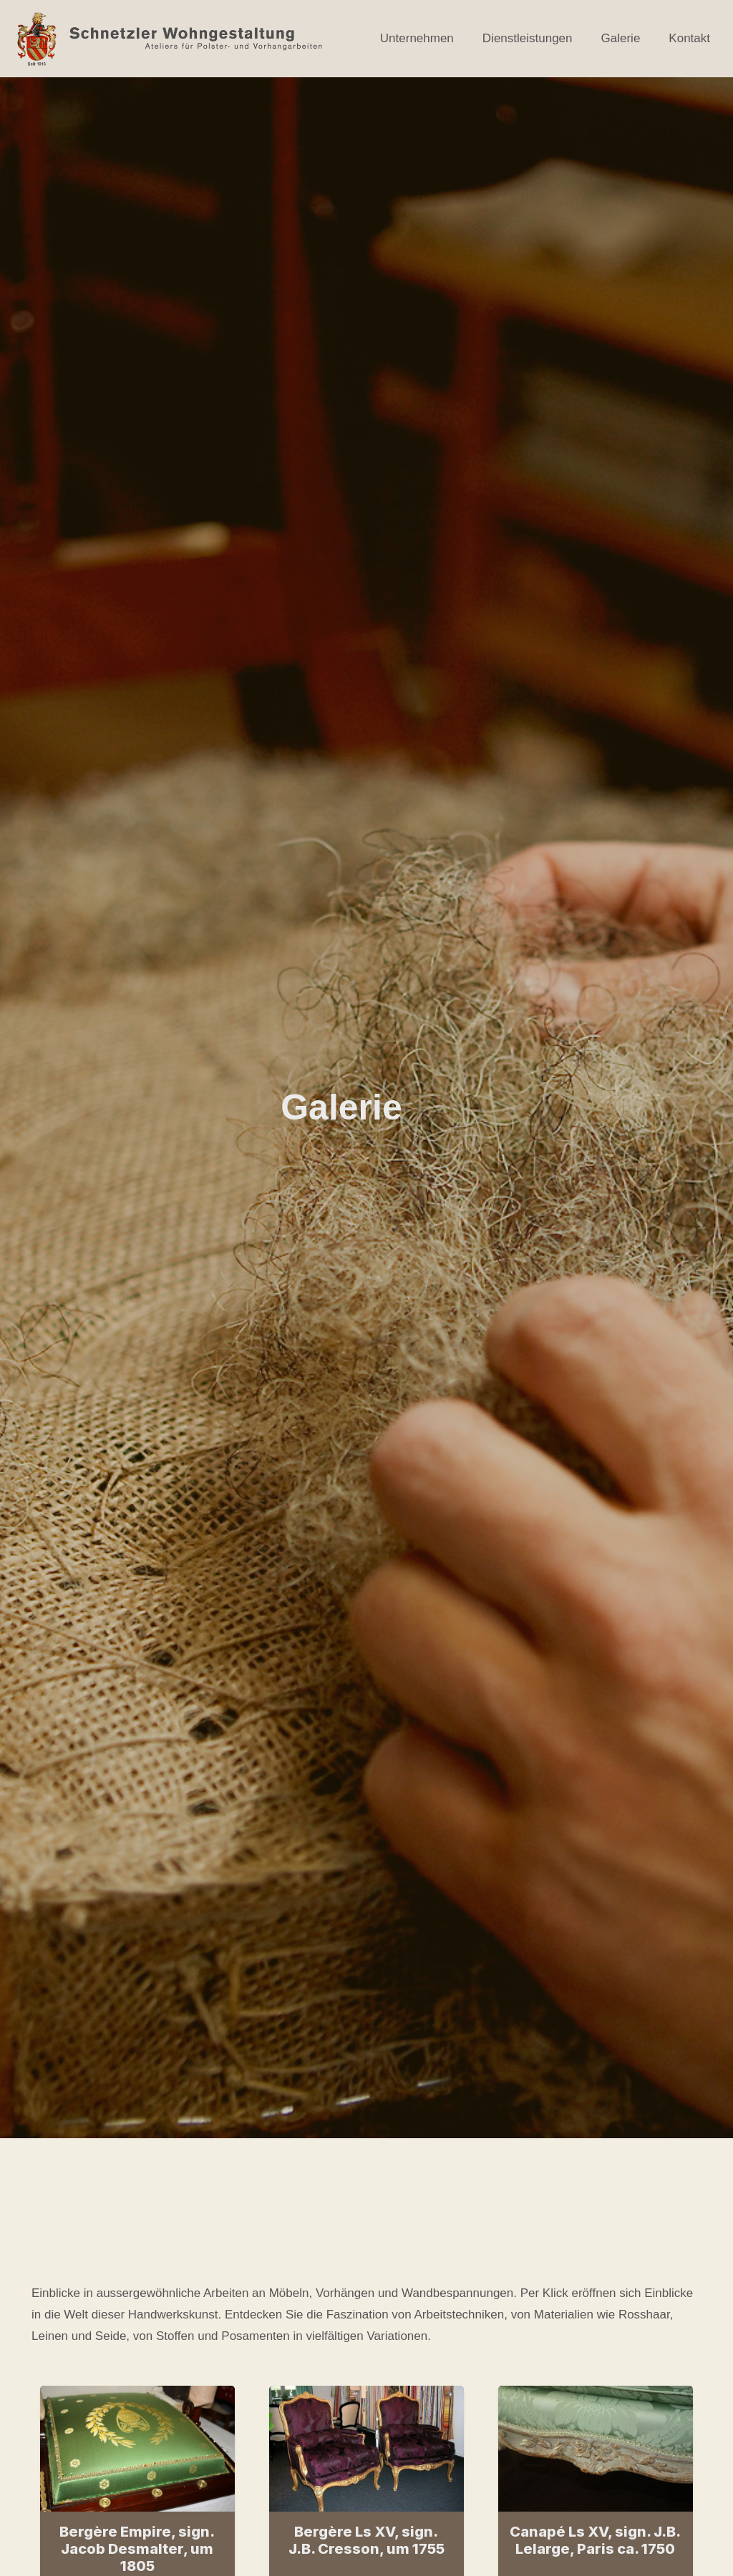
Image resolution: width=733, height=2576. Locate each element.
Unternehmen (417, 38)
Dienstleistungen (527, 38)
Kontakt (689, 38)
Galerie (621, 38)
